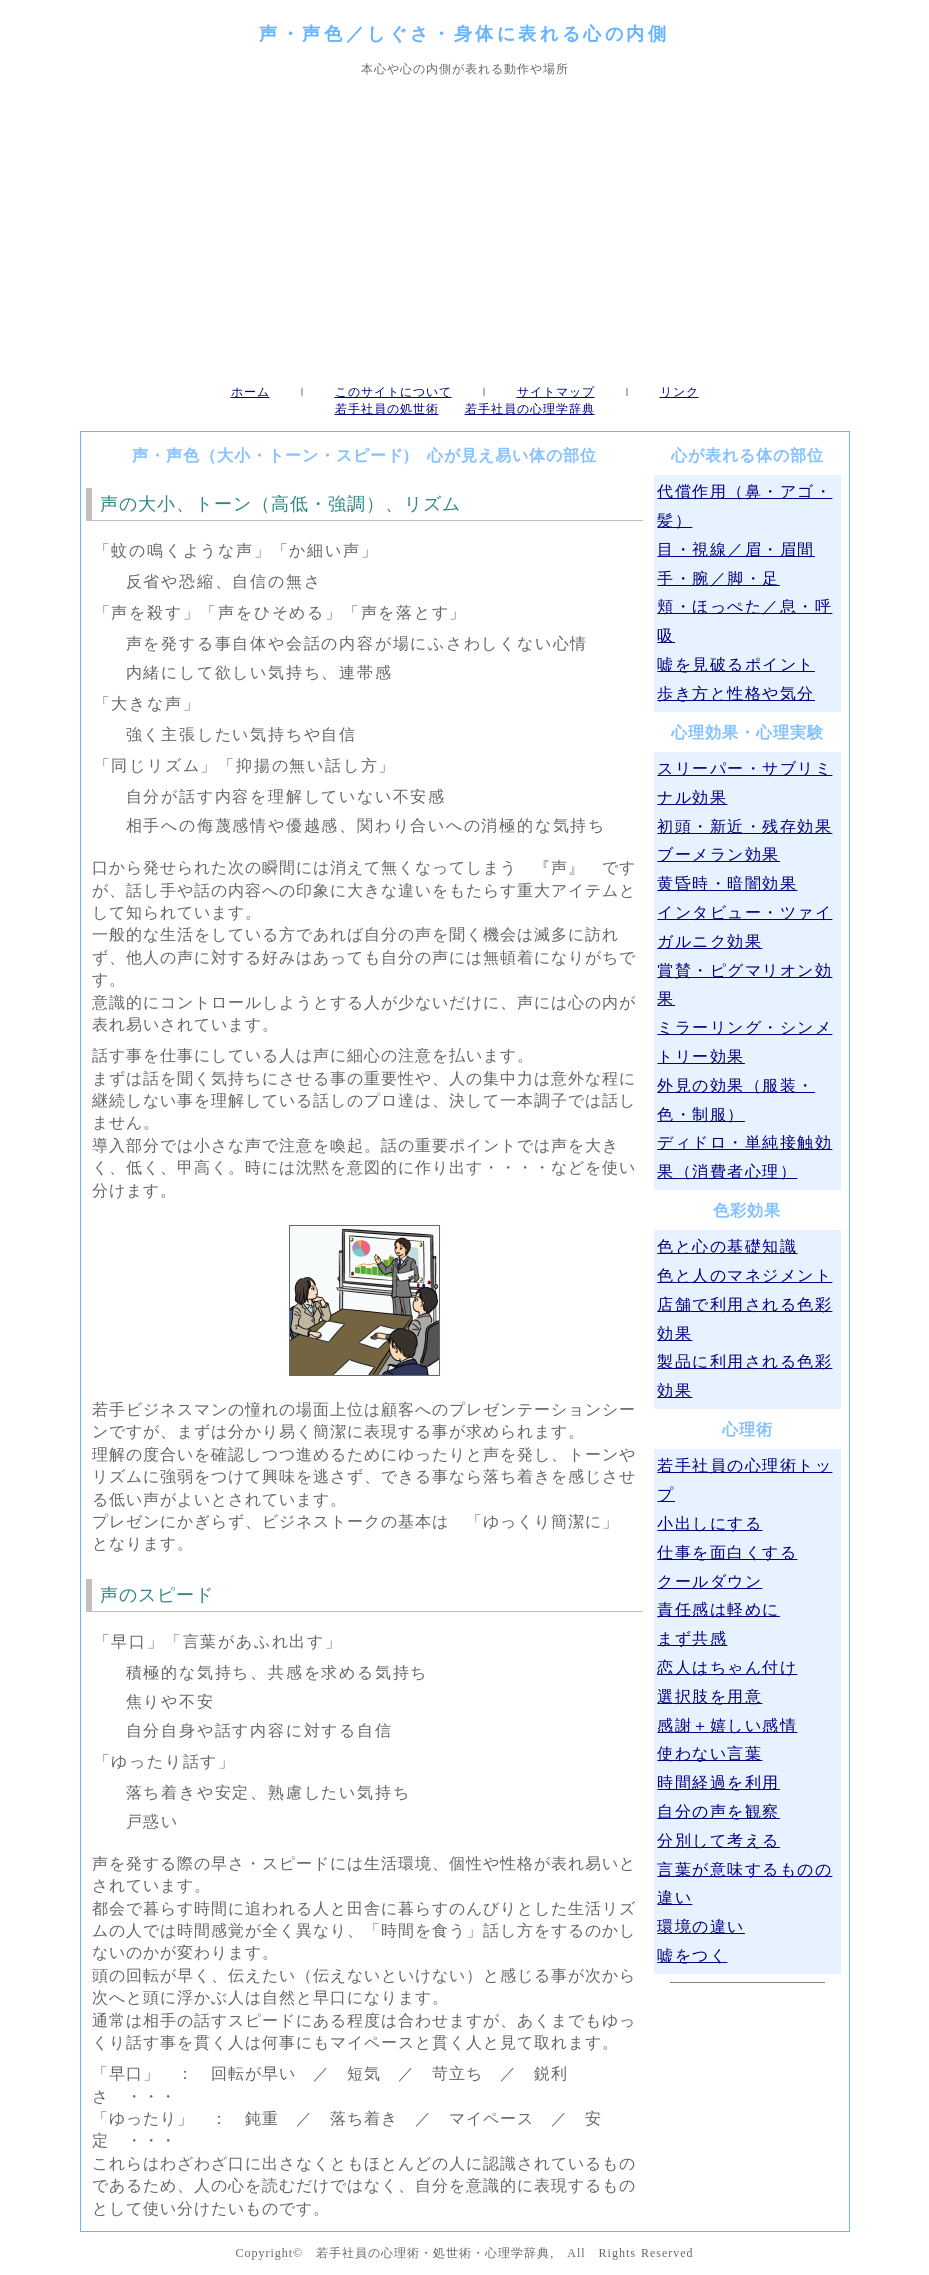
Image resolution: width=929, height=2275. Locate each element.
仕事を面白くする (727, 1552)
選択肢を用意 (709, 1696)
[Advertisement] (464, 231)
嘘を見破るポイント (736, 664)
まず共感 (692, 1638)
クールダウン (709, 1581)
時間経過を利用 (718, 1782)
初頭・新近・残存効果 (744, 826)
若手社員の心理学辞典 (530, 409)
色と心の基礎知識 (727, 1246)
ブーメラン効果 (718, 854)
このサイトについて (393, 392)
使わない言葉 (709, 1753)
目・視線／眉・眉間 (736, 549)
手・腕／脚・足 (718, 578)
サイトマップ (556, 392)
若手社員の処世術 (387, 409)
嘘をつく (692, 1955)
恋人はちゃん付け (727, 1667)
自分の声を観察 (718, 1811)
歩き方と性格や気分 (736, 693)
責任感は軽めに (718, 1609)
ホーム (250, 392)
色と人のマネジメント (744, 1275)
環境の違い (701, 1926)
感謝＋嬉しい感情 (727, 1725)
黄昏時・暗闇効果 (727, 883)
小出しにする (709, 1523)
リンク (679, 392)
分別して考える (718, 1840)
